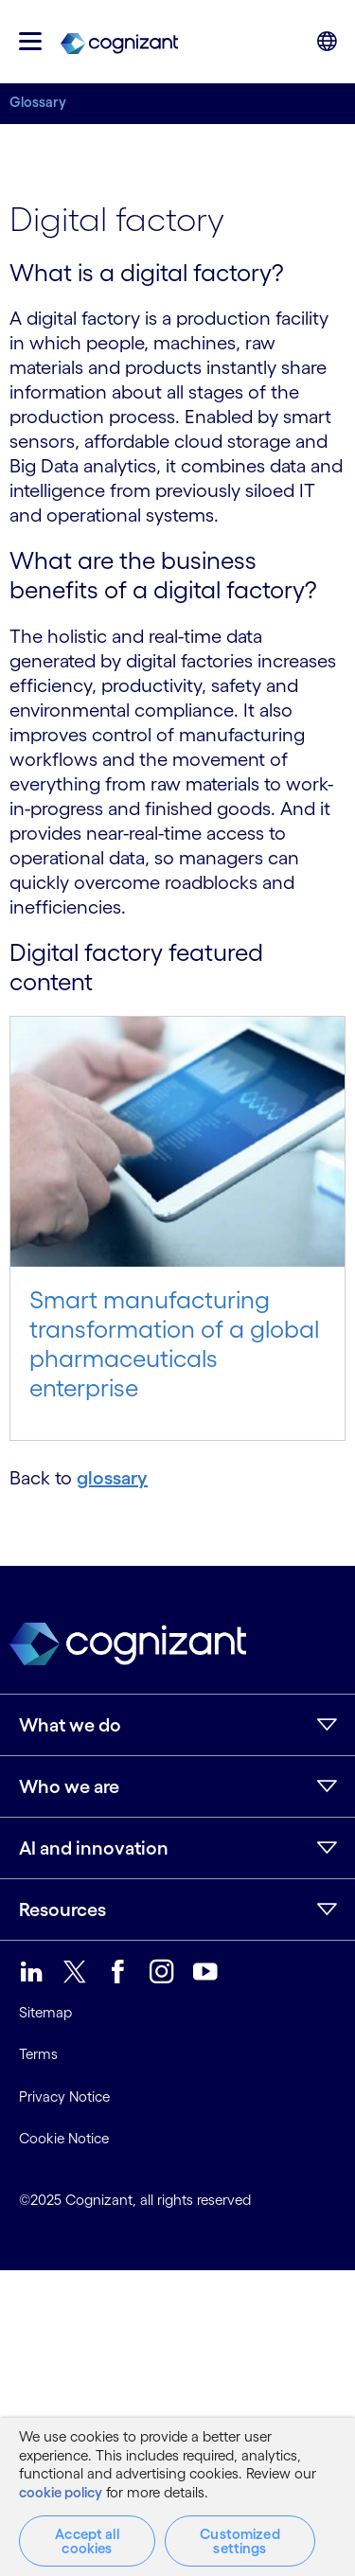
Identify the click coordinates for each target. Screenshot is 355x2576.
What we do (70, 1724)
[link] (119, 41)
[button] (30, 41)
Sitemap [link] (45, 2012)
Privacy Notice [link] (64, 2096)
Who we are (69, 1786)
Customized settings (240, 2541)
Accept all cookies (87, 2541)
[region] (177, 2497)
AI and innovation (94, 1848)
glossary (112, 1477)
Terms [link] (38, 2054)
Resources (62, 1909)
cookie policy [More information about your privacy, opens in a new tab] (60, 2492)
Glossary (37, 102)
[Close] (326, 2436)
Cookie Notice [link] (64, 2138)
